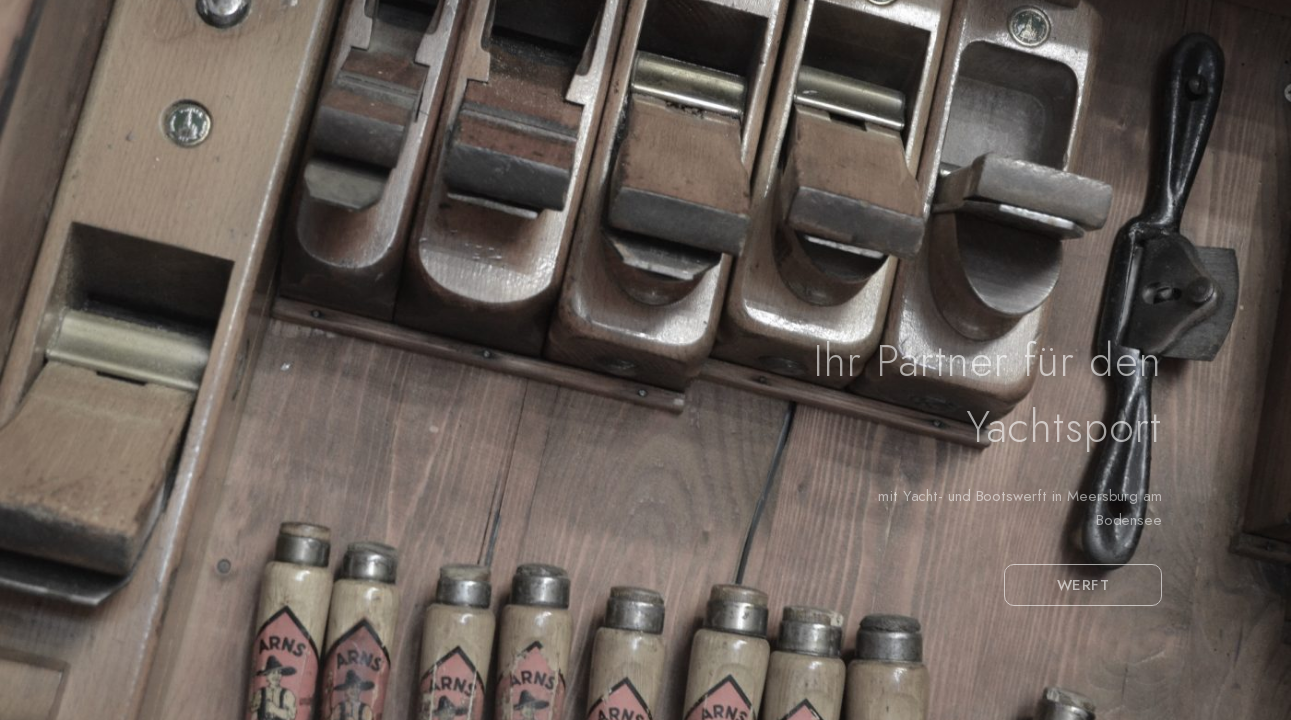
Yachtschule (1027, 82)
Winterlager (798, 82)
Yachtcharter (1167, 82)
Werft (688, 82)
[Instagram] (1214, 42)
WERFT (1083, 585)
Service (912, 82)
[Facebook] (1177, 42)
